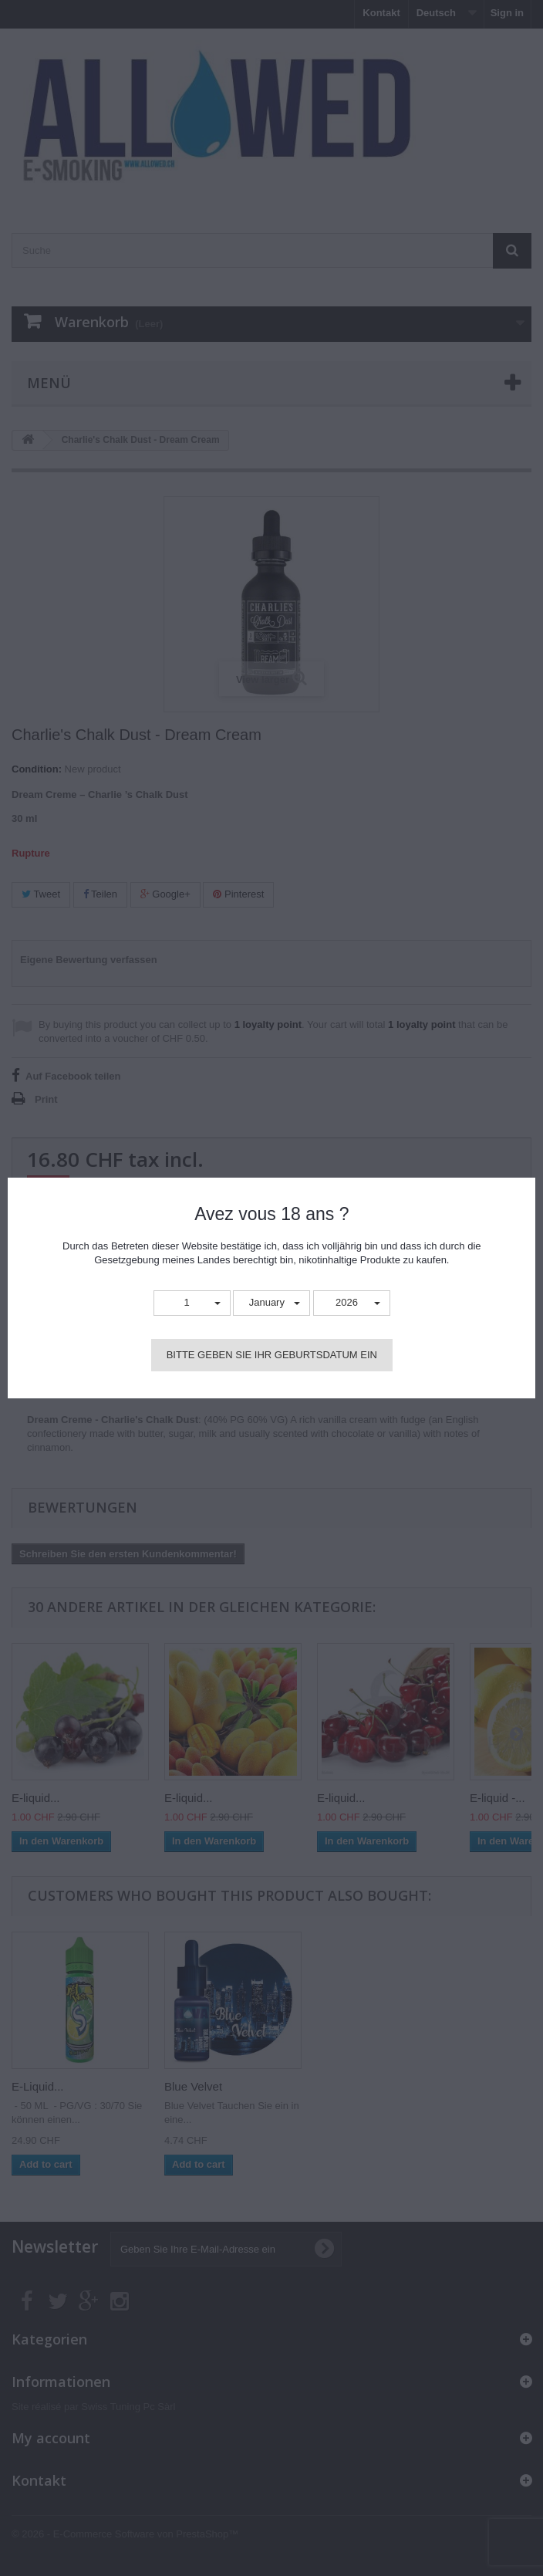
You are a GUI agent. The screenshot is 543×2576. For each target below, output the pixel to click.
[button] (192, 1303)
